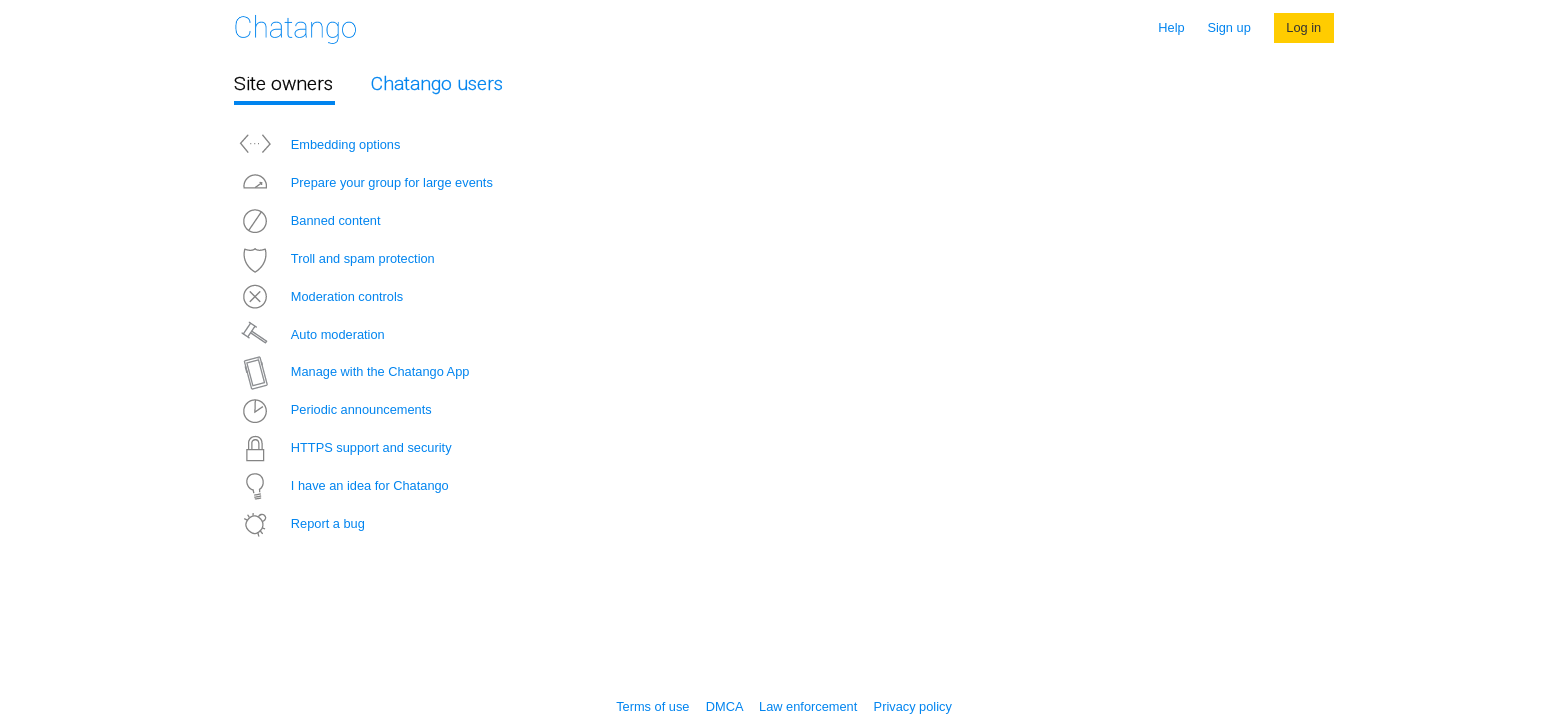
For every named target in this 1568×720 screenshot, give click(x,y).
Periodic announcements (333, 409)
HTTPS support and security (343, 447)
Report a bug (299, 523)
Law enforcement (808, 706)
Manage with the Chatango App (351, 371)
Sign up (1228, 27)
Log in (1303, 27)
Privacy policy (913, 706)
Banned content (307, 220)
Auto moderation (309, 334)
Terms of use (652, 706)
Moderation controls (318, 296)
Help (1171, 27)
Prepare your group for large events (363, 182)
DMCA (724, 706)
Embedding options (317, 144)
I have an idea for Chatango (341, 485)
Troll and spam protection (334, 258)
